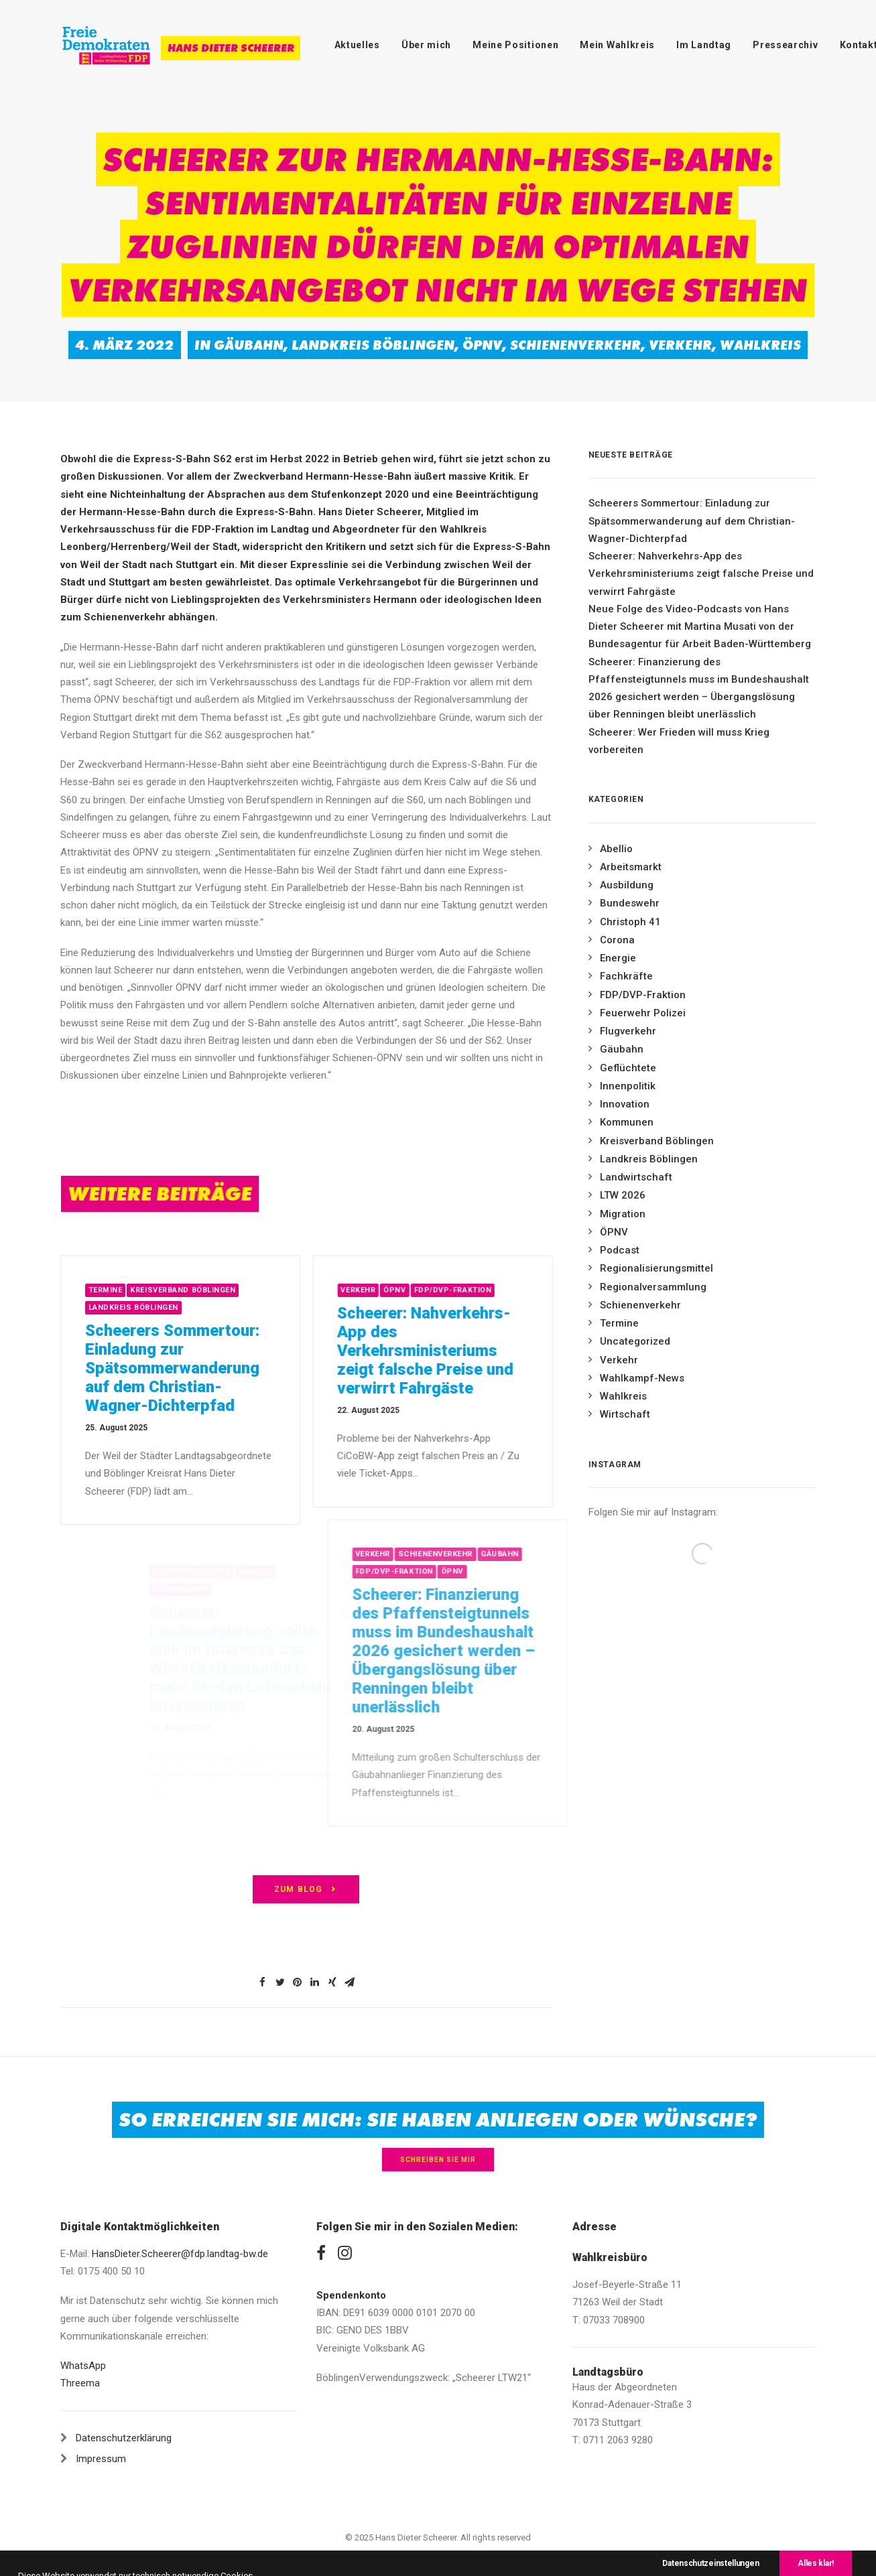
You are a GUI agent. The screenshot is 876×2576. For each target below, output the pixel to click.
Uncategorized (635, 1341)
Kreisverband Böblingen (200, 1290)
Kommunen (626, 1122)
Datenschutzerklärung (124, 2438)
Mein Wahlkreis (617, 45)
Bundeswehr (630, 903)
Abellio (616, 849)
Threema (80, 2383)
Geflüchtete (628, 1068)
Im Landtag (703, 45)
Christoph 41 (630, 922)
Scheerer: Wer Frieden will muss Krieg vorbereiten (678, 741)
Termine (122, 1290)
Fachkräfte (626, 976)
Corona (617, 940)
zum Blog (306, 1889)
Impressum (101, 2459)
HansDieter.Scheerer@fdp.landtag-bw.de (180, 2254)
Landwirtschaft (636, 1177)
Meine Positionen (515, 45)
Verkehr (680, 345)
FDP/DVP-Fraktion (500, 1290)
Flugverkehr (628, 1031)
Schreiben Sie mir (438, 2159)
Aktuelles (357, 45)
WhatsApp (83, 2366)
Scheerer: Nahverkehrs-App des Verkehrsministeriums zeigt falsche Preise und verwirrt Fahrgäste (473, 1351)
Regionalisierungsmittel (656, 1268)
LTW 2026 (622, 1195)
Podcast (619, 1250)
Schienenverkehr (575, 345)
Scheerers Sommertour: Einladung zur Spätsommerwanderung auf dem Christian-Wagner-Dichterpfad (189, 1368)
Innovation (624, 1104)
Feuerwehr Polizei (643, 1013)
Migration (622, 1214)
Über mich (426, 45)
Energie (618, 958)
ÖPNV (482, 345)
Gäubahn (249, 345)
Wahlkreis (760, 345)
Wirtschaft (625, 1414)
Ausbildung (626, 885)
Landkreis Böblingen (373, 345)
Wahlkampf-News (642, 1378)
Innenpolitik (627, 1086)
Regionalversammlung (653, 1287)
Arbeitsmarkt (631, 867)
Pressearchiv (785, 45)
